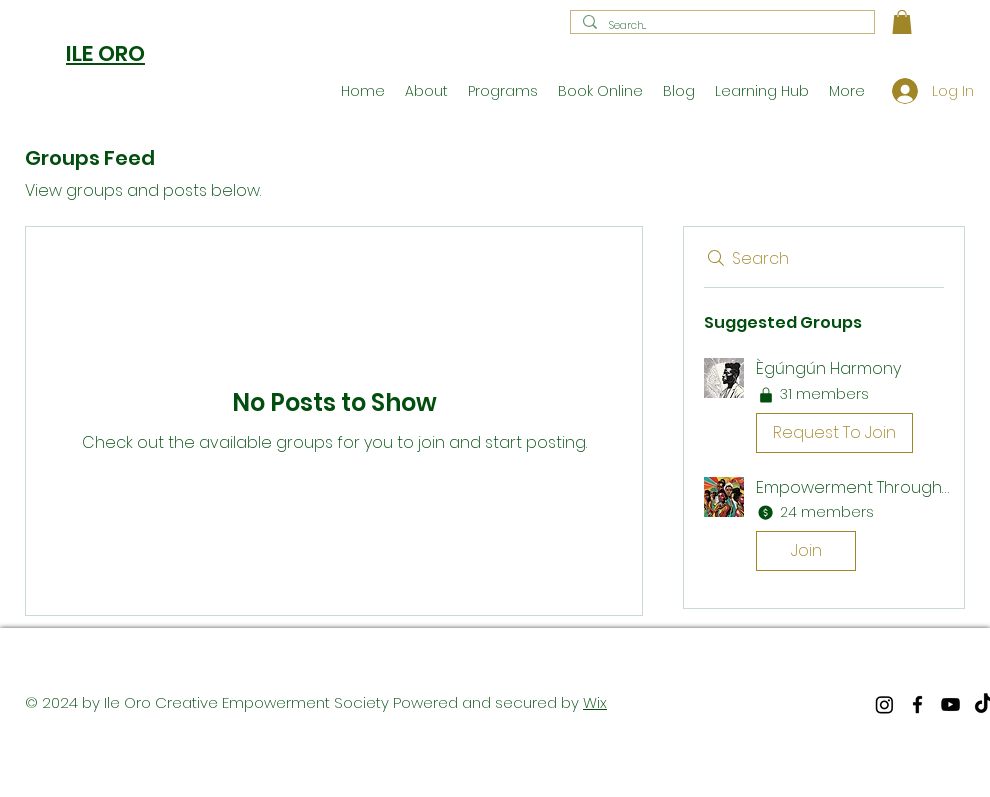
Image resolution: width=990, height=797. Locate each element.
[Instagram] (884, 704)
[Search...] (720, 26)
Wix (595, 702)
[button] (902, 22)
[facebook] (917, 704)
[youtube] (950, 704)
